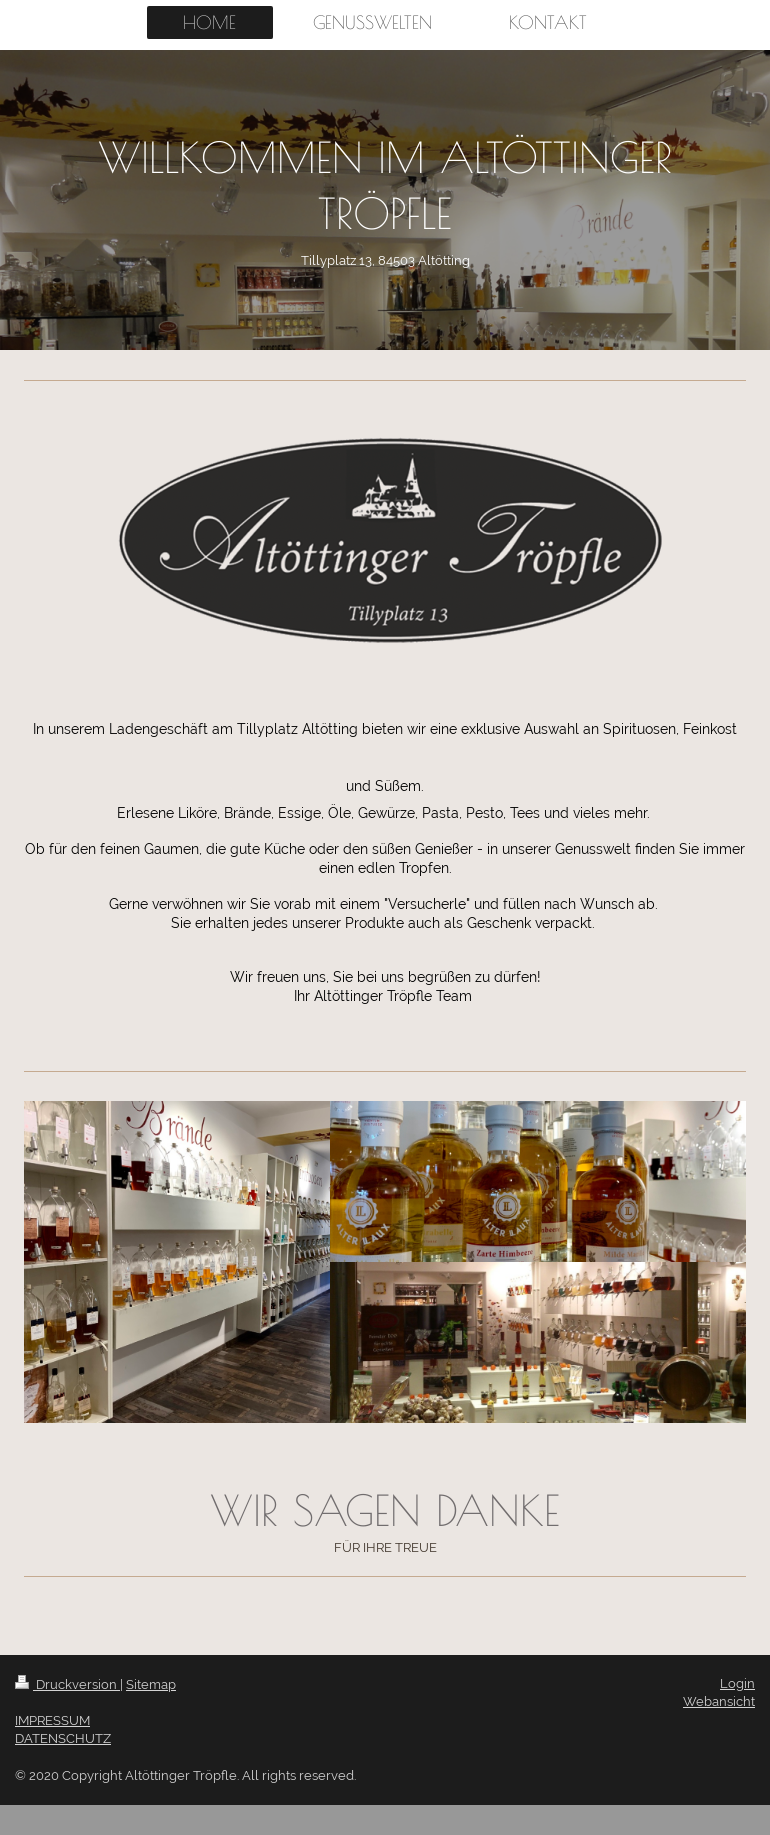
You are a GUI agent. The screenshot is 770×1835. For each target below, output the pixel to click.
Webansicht (719, 1701)
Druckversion (67, 1684)
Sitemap (151, 1684)
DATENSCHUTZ (63, 1738)
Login (737, 1683)
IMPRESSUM (52, 1720)
